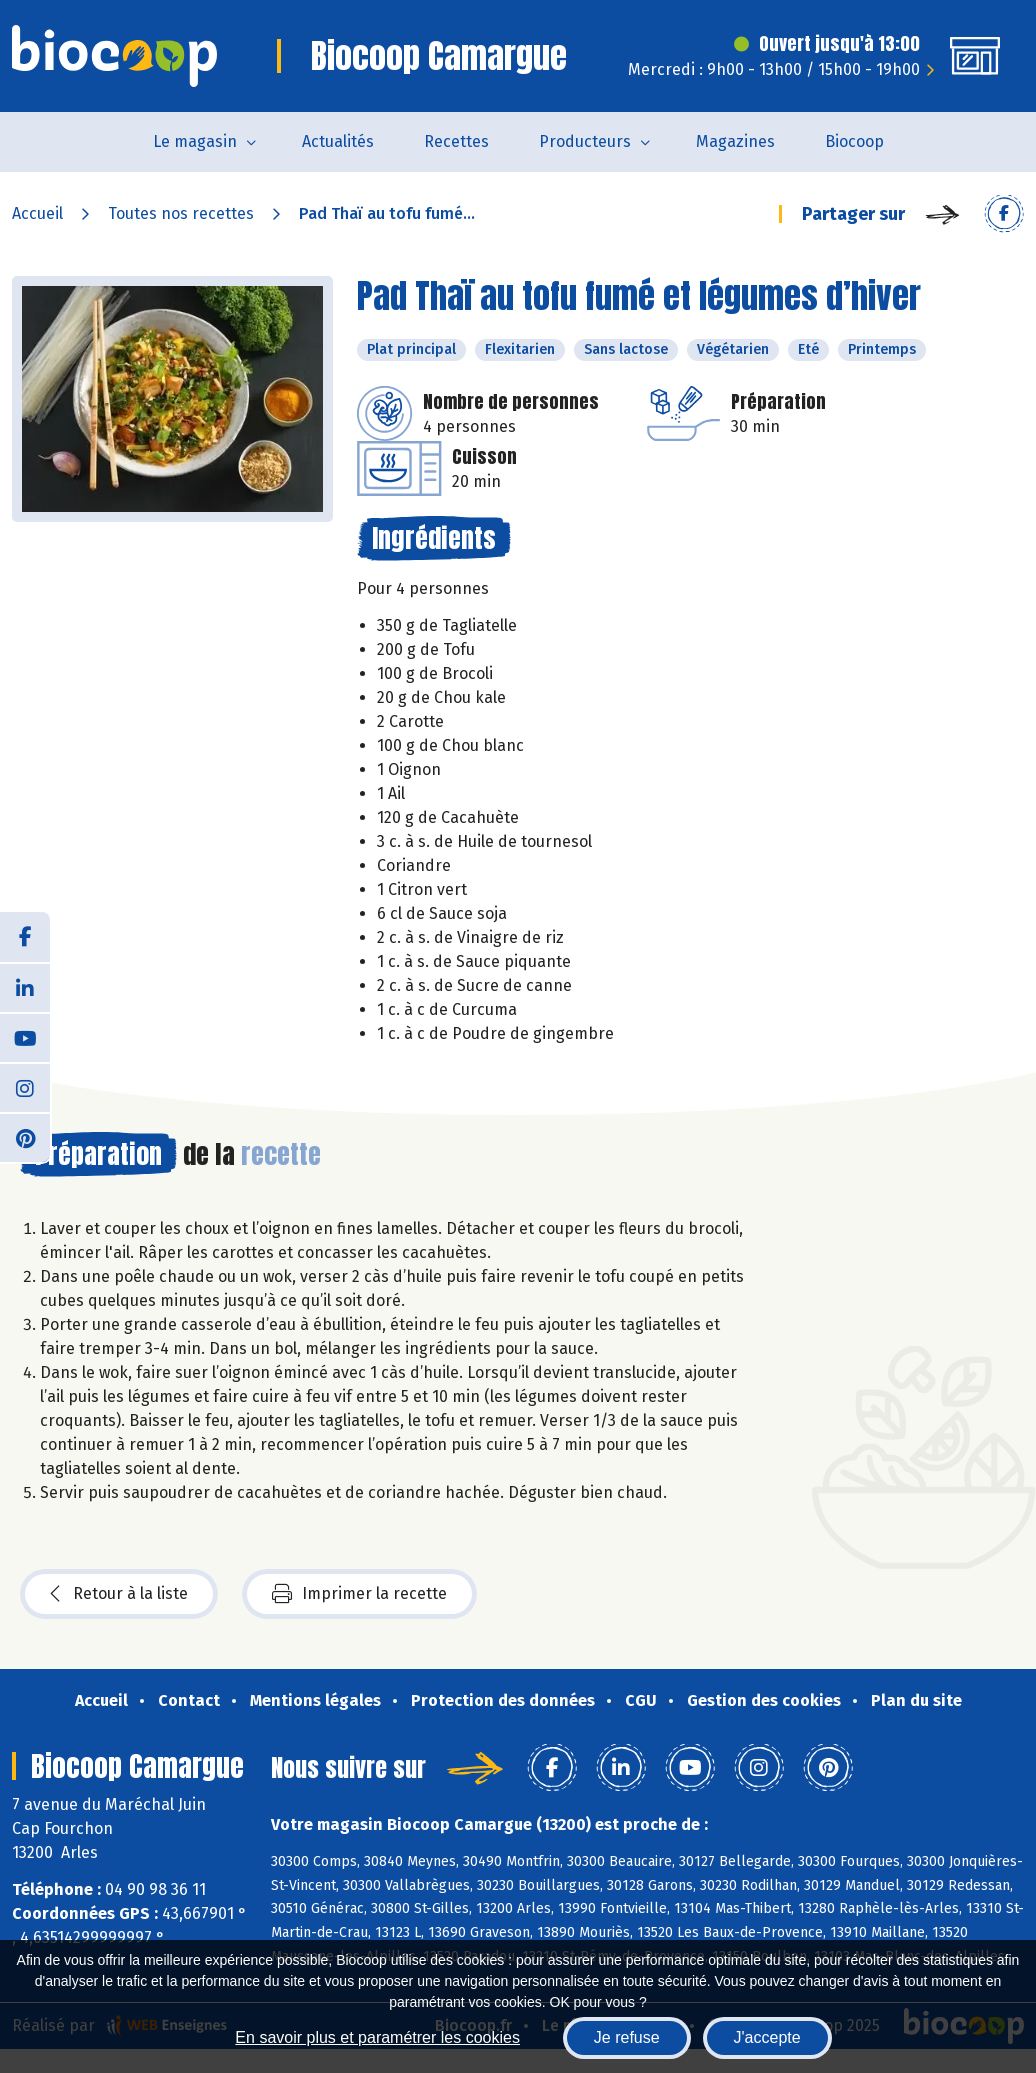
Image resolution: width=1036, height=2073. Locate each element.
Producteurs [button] (585, 141)
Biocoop (854, 141)
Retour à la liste (119, 1594)
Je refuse (627, 2037)
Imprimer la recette (359, 1594)
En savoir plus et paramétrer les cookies (377, 2037)
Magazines (735, 141)
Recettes (456, 141)
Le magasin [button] (195, 141)
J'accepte (767, 2037)
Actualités (338, 141)
